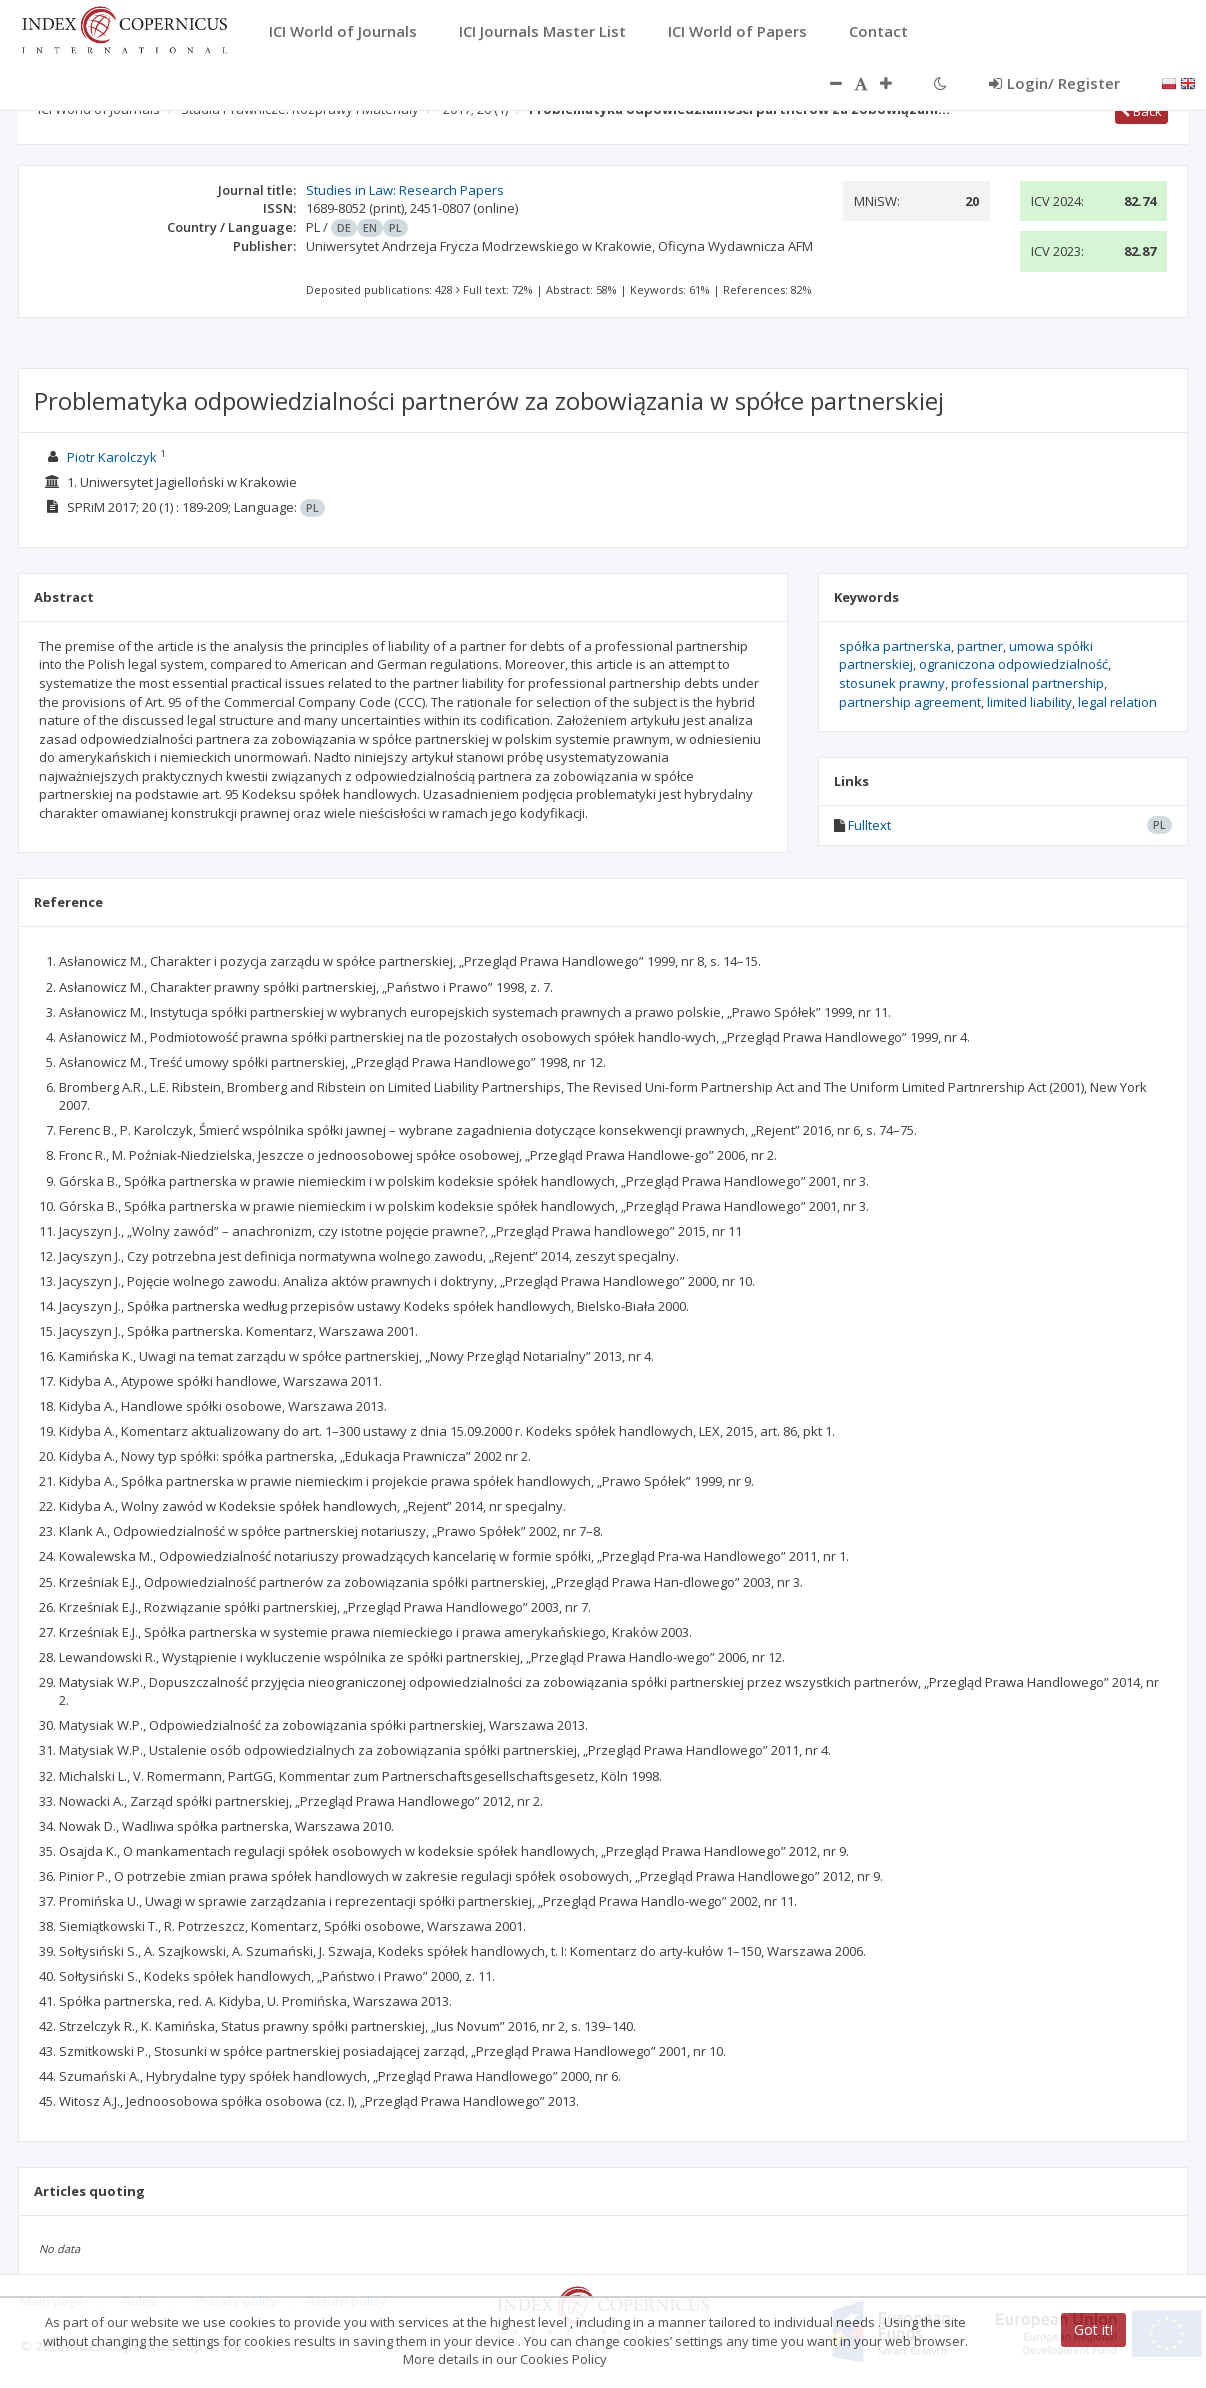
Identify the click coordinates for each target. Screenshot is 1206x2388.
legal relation (1117, 702)
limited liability (1029, 702)
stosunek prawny (892, 683)
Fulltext (869, 825)
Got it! (1093, 2329)
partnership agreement (910, 702)
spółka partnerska (895, 646)
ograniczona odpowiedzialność (1013, 664)
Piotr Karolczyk (112, 457)
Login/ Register (1054, 83)
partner (980, 646)
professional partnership (1027, 683)
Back (1141, 111)
